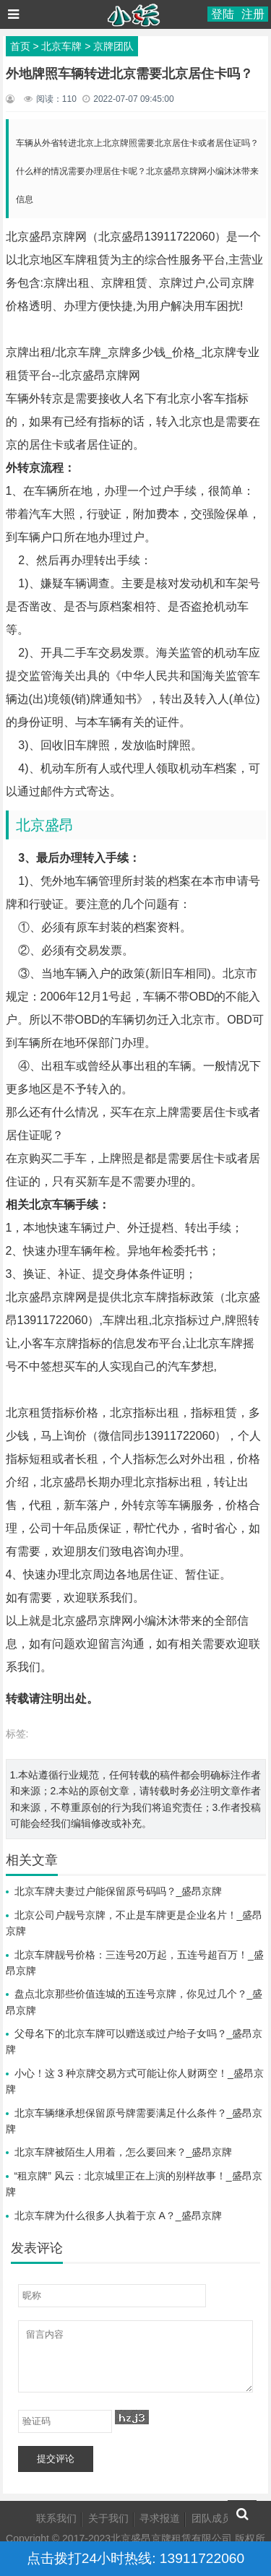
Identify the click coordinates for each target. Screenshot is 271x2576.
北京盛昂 (45, 825)
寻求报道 (159, 2518)
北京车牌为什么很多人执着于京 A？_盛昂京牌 (118, 2215)
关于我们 (108, 2518)
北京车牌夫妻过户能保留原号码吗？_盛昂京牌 (118, 1891)
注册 (252, 14)
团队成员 (212, 2518)
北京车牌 (61, 46)
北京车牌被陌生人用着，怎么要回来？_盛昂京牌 (123, 2152)
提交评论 (55, 2458)
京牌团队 (113, 46)
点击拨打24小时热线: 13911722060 (135, 2558)
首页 (20, 46)
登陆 (222, 14)
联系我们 (56, 2518)
